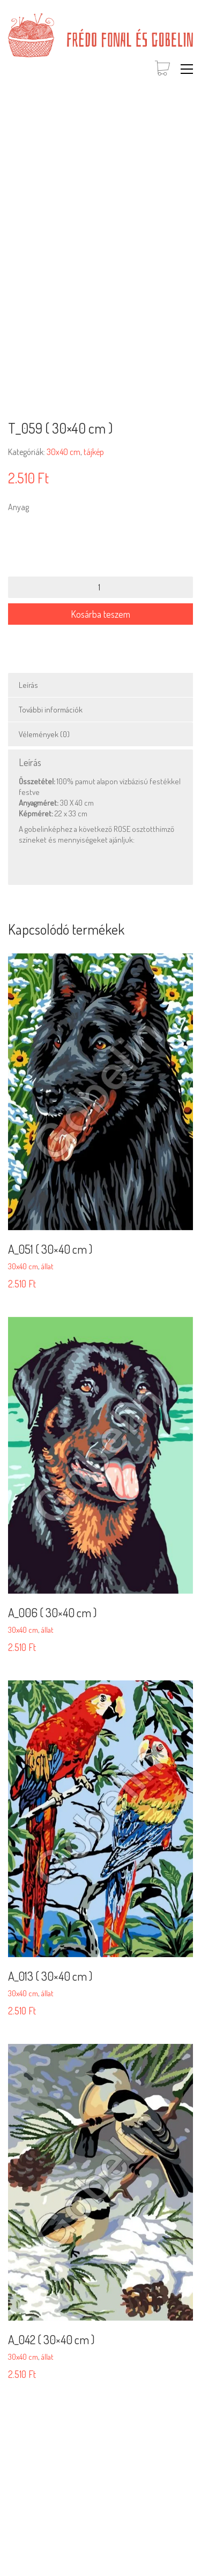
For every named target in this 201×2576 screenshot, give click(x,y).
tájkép (94, 451)
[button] (187, 69)
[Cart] (162, 69)
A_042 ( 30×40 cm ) (51, 2339)
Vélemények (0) (44, 734)
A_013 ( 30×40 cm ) (50, 1975)
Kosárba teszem (100, 614)
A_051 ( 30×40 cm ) (50, 1248)
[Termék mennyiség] (100, 587)
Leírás (28, 685)
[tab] (100, 685)
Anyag (18, 507)
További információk (51, 709)
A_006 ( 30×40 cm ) (52, 1612)
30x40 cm (63, 451)
